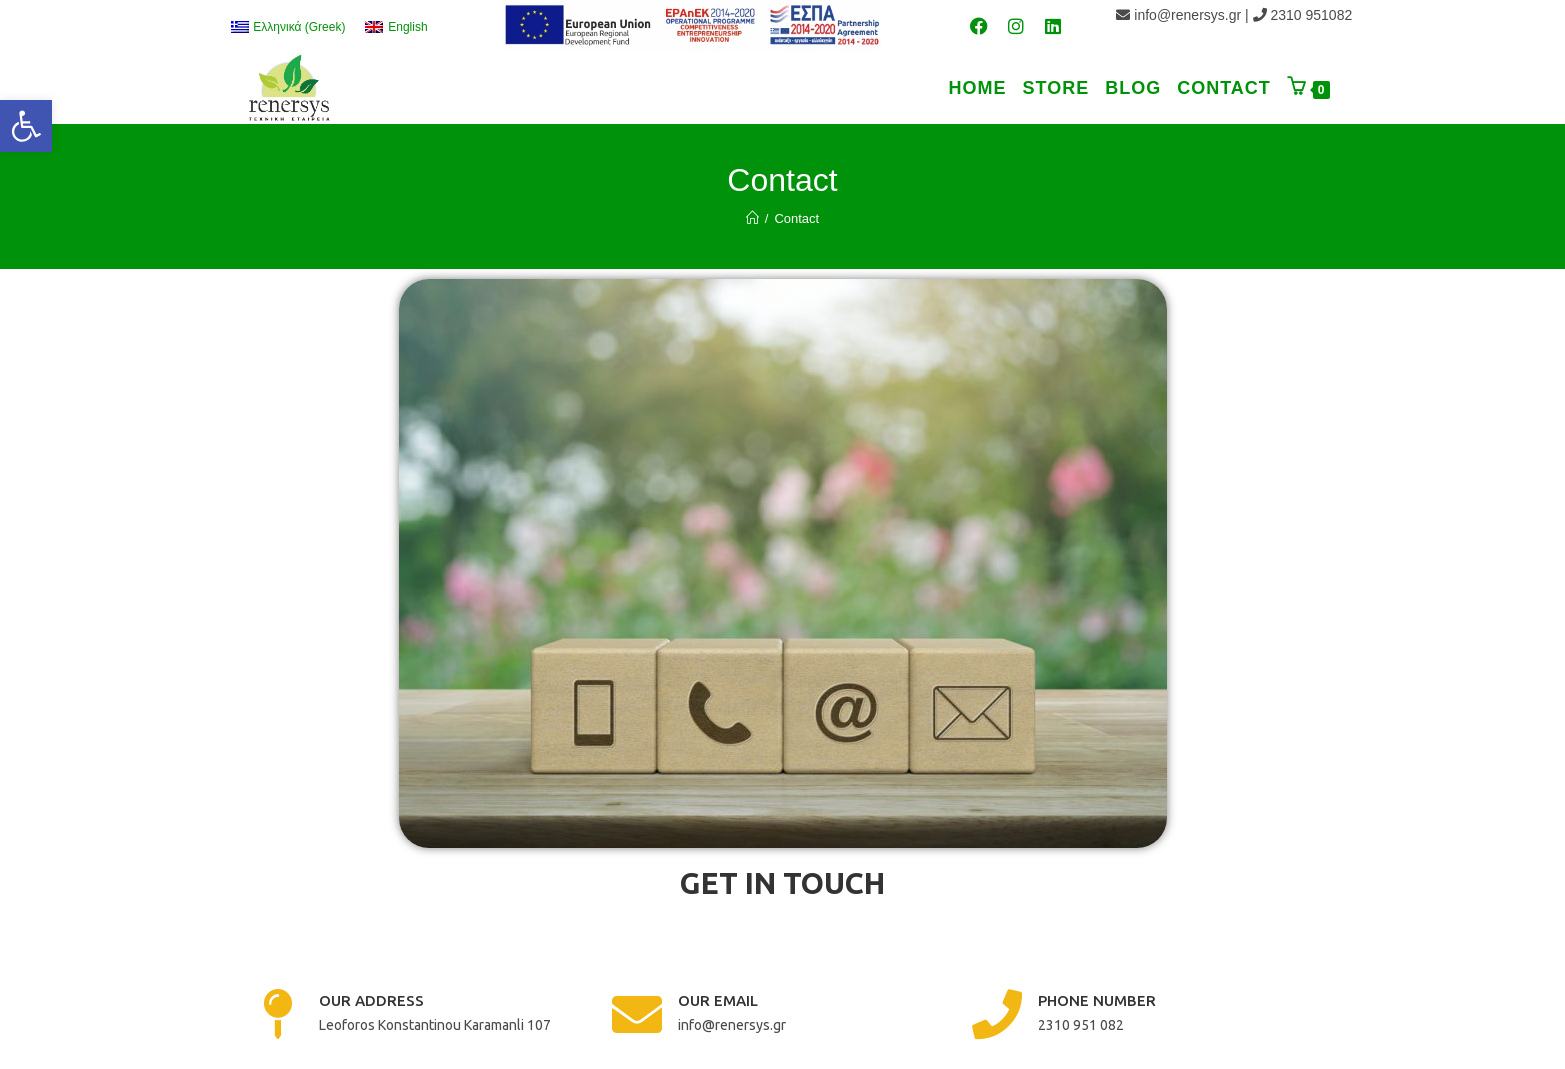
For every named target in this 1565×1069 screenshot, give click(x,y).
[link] (26, 126)
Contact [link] (796, 218)
